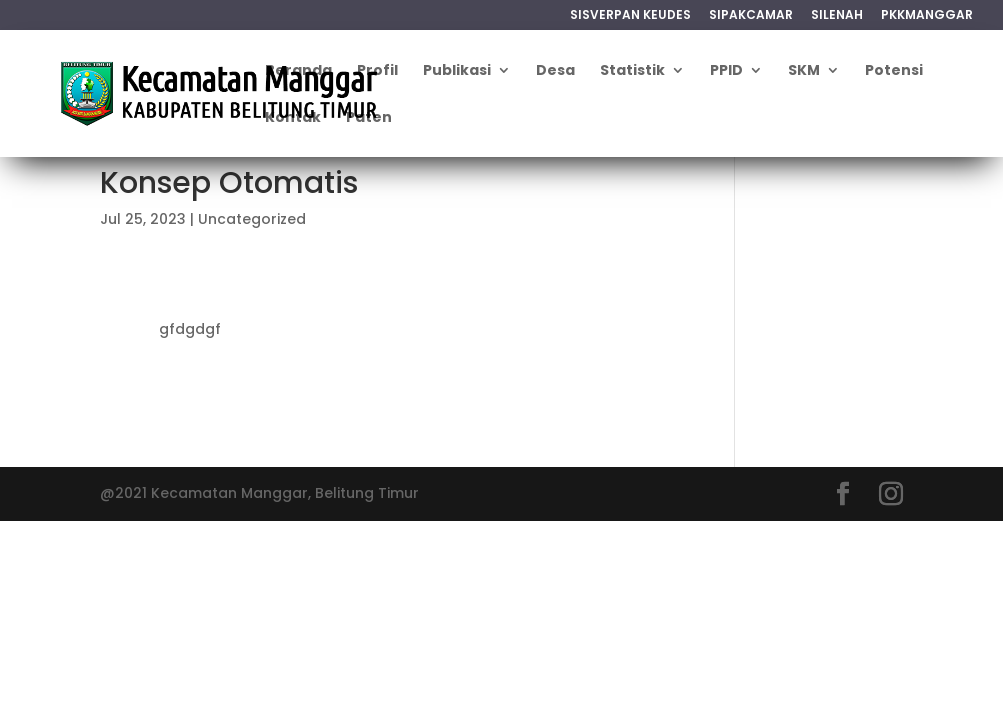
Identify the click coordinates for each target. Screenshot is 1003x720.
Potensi (894, 71)
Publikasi (457, 71)
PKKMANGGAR (927, 16)
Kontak (293, 118)
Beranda (298, 71)
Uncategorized (252, 219)
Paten (369, 118)
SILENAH (837, 16)
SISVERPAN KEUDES (630, 16)
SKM (804, 71)
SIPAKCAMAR (751, 16)
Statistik (632, 71)
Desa (555, 71)
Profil (377, 71)
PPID (726, 71)
